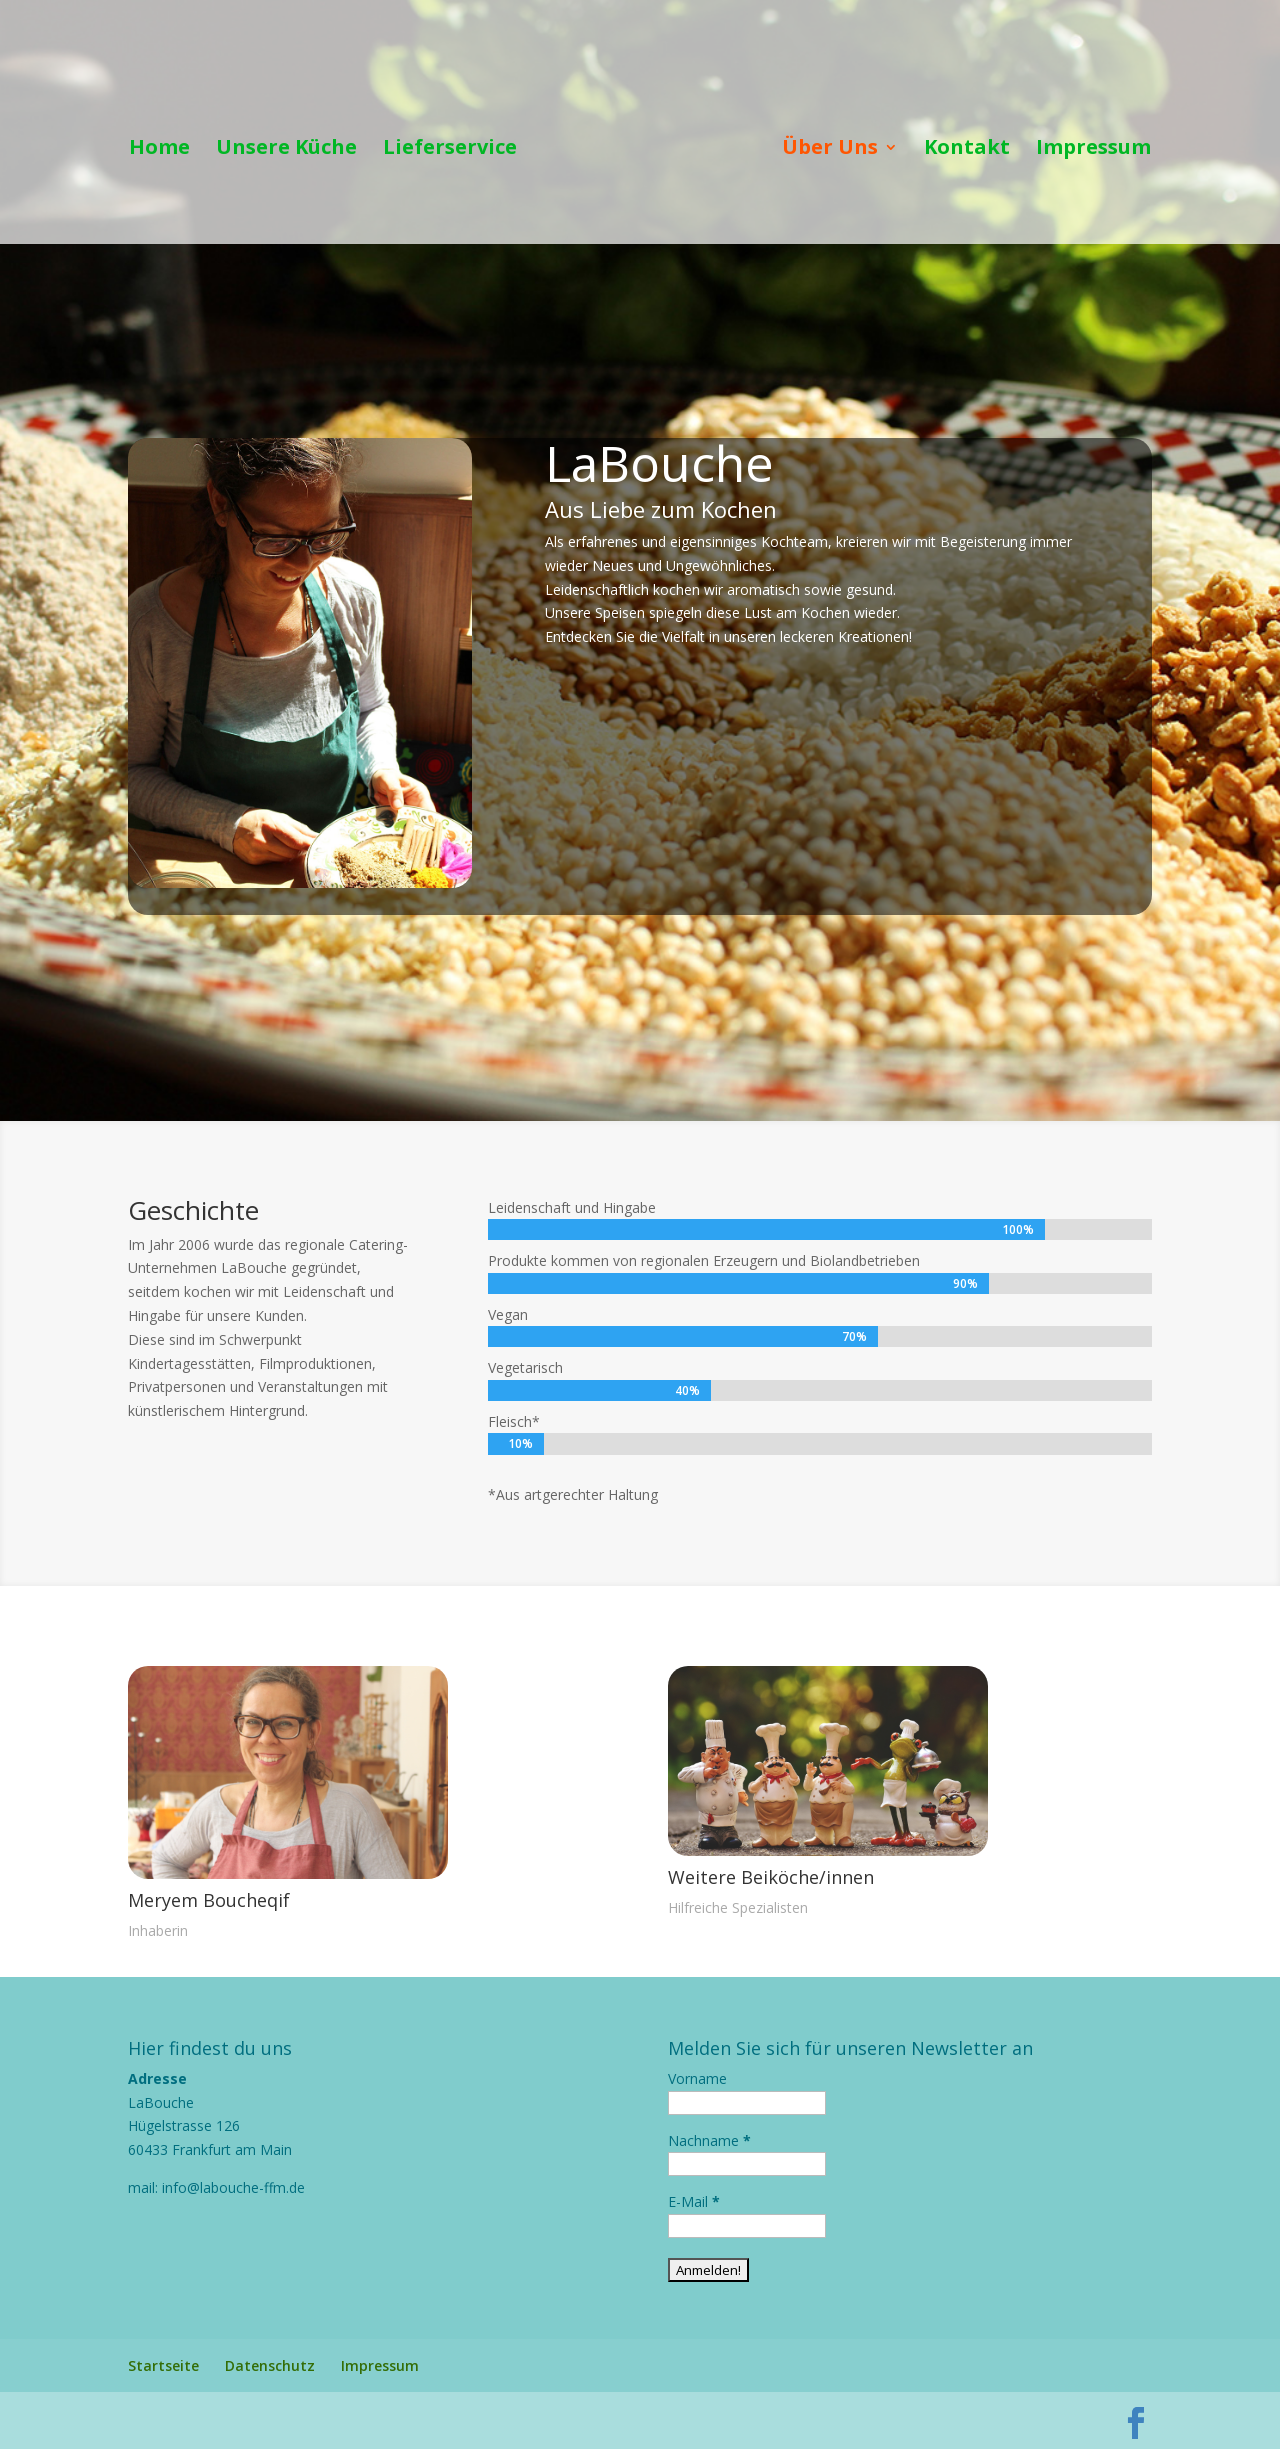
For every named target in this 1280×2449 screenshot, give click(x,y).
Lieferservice (450, 150)
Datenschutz (270, 2365)
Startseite (163, 2365)
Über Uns (830, 150)
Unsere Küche (286, 150)
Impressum (1093, 150)
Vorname (697, 2078)
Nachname (709, 2140)
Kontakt (967, 150)
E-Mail (694, 2201)
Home (159, 150)
